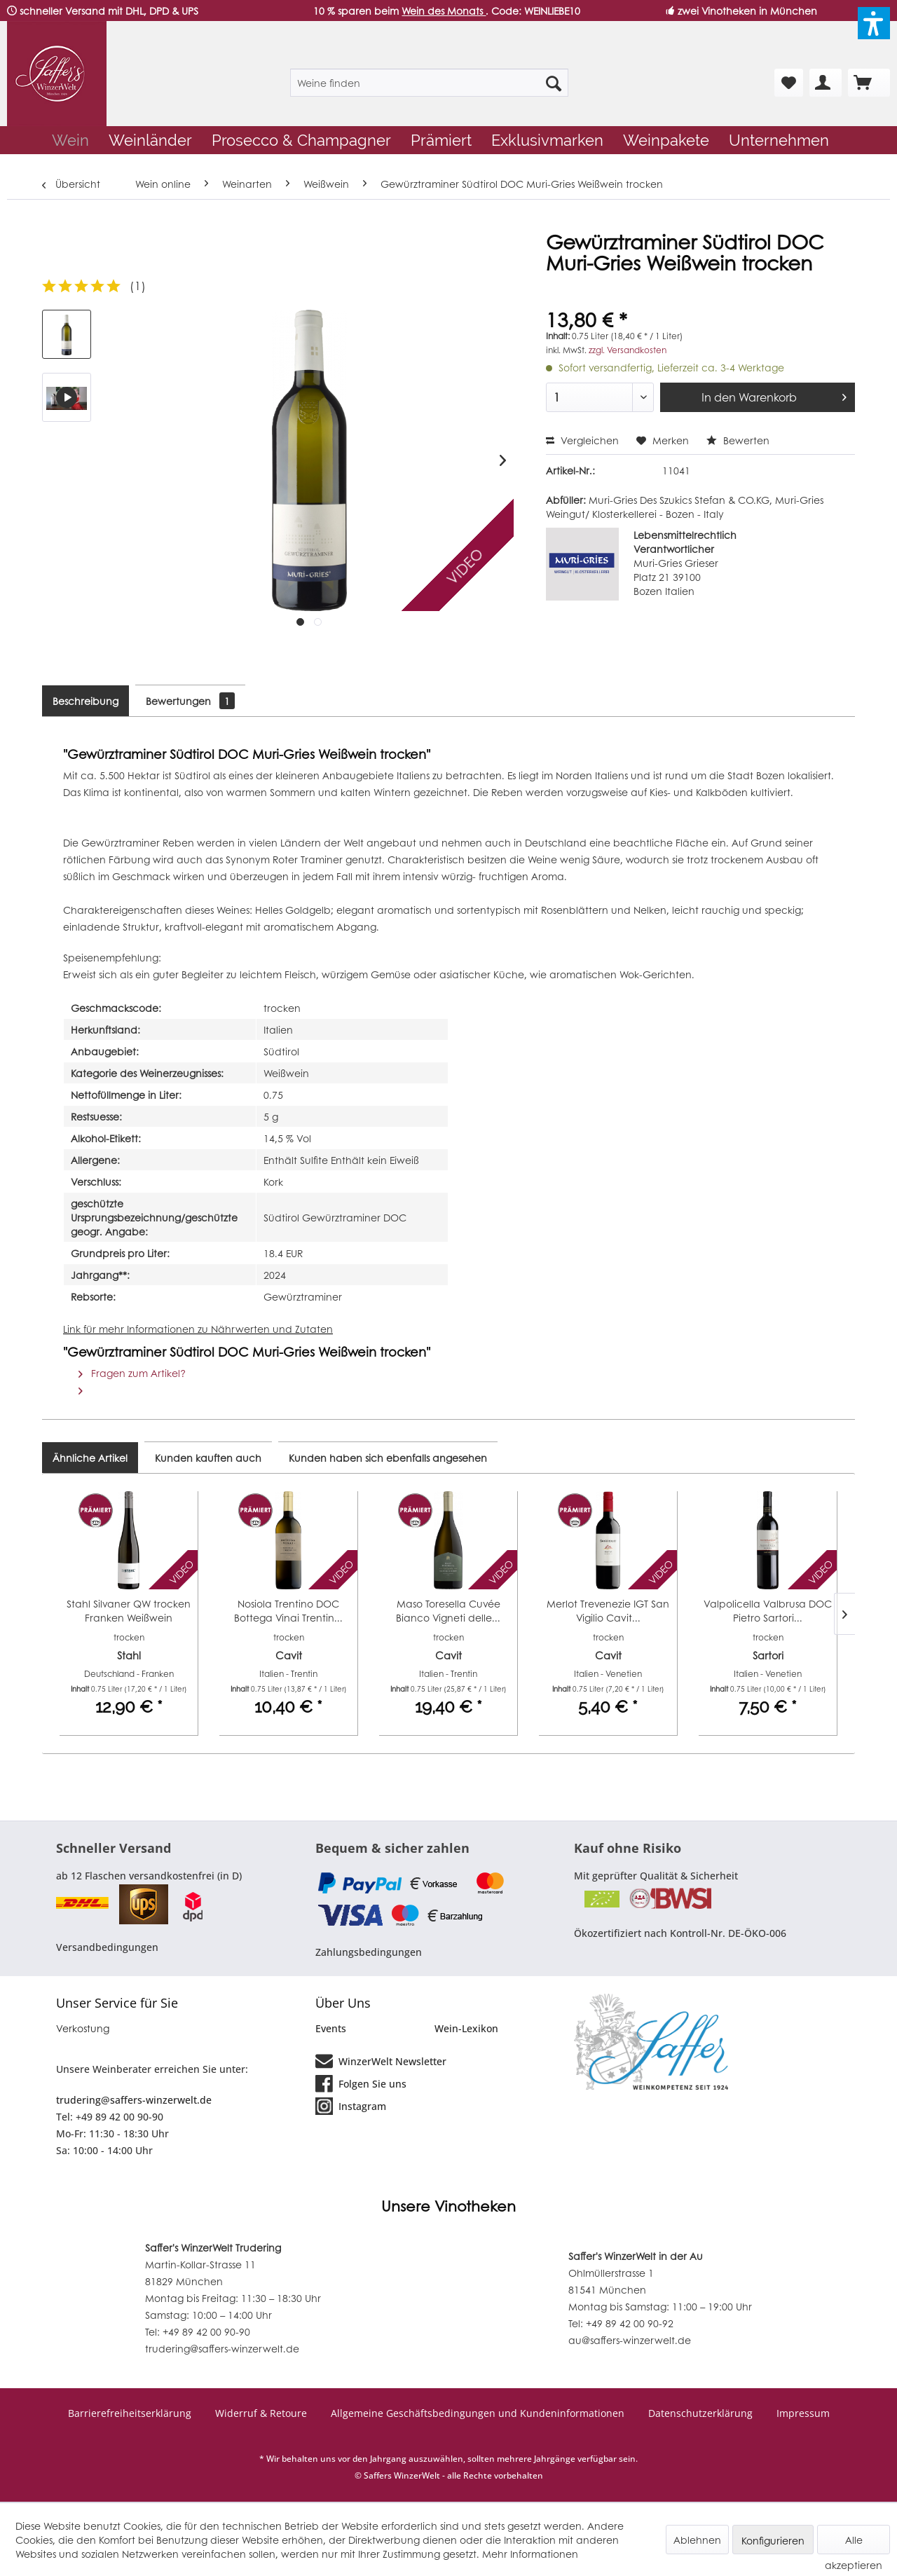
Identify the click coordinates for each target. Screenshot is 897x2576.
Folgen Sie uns (360, 2082)
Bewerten (737, 440)
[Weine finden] (429, 83)
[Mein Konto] (825, 83)
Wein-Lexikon (466, 2028)
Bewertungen (190, 700)
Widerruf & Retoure (261, 2413)
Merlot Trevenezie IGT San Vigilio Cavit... (608, 1610)
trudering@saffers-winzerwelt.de (134, 2099)
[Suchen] (553, 83)
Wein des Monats (444, 11)
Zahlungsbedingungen (368, 1952)
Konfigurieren (772, 2540)
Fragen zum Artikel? (132, 1373)
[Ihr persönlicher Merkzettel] (788, 83)
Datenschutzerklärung (700, 2413)
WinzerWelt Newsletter (380, 2060)
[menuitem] (429, 83)
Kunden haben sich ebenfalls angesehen (388, 1458)
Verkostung (82, 2028)
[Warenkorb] (869, 83)
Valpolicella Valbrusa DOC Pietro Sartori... (768, 1610)
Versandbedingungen (107, 1947)
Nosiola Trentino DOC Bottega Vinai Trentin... (288, 1610)
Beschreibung (85, 701)
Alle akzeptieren (853, 2543)
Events (330, 2028)
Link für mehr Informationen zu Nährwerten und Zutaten (198, 1329)
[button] (874, 23)
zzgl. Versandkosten (627, 350)
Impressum (803, 2413)
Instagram (350, 2105)
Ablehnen (697, 2540)
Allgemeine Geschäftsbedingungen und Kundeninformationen (477, 2413)
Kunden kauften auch (208, 1458)
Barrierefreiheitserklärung (129, 2413)
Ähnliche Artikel (90, 1458)
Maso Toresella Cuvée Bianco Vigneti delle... (448, 1610)
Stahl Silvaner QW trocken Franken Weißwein (129, 1610)
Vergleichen (582, 440)
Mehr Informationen (530, 2554)
